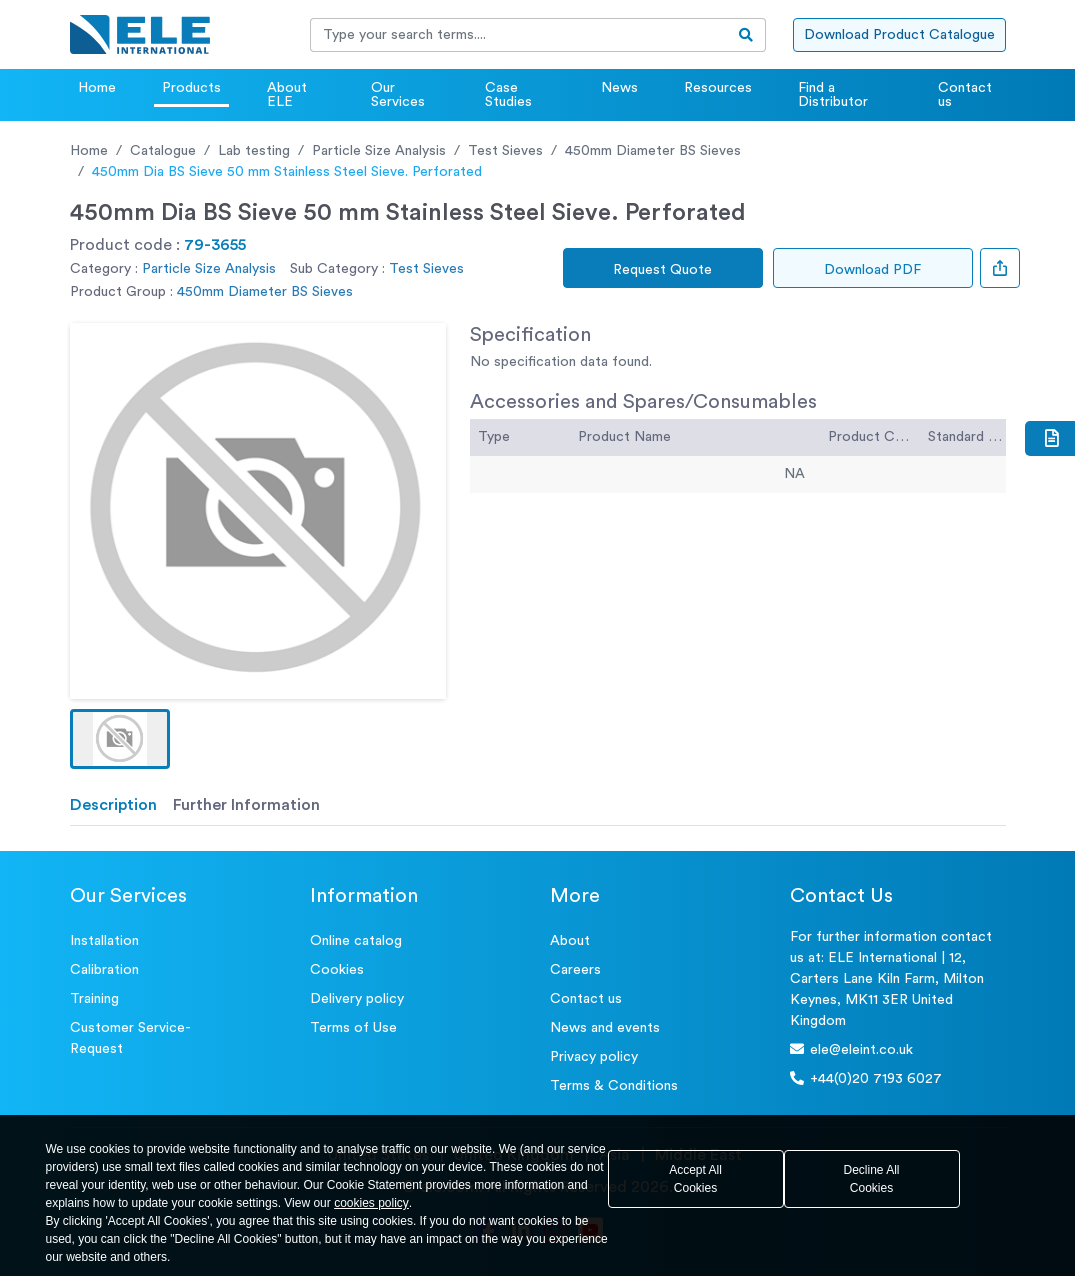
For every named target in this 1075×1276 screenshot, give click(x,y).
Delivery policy (357, 999)
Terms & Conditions (614, 1086)
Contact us (965, 95)
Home (97, 88)
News (619, 88)
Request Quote (662, 270)
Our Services (398, 95)
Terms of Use (353, 1028)
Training (94, 999)
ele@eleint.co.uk (851, 1049)
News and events (605, 1028)
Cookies (337, 970)
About (570, 941)
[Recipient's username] (519, 35)
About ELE (287, 95)
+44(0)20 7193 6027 (866, 1078)
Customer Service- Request (130, 1038)
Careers (575, 970)
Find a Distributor (833, 95)
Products (191, 88)
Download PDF (872, 270)
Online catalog (356, 941)
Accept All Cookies (695, 1179)
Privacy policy (594, 1057)
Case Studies (508, 95)
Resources (718, 88)
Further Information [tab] (246, 805)
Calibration (104, 970)
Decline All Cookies (871, 1179)
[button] (120, 739)
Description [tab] (113, 805)
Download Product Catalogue (899, 35)
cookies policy (371, 1203)
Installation (104, 941)
